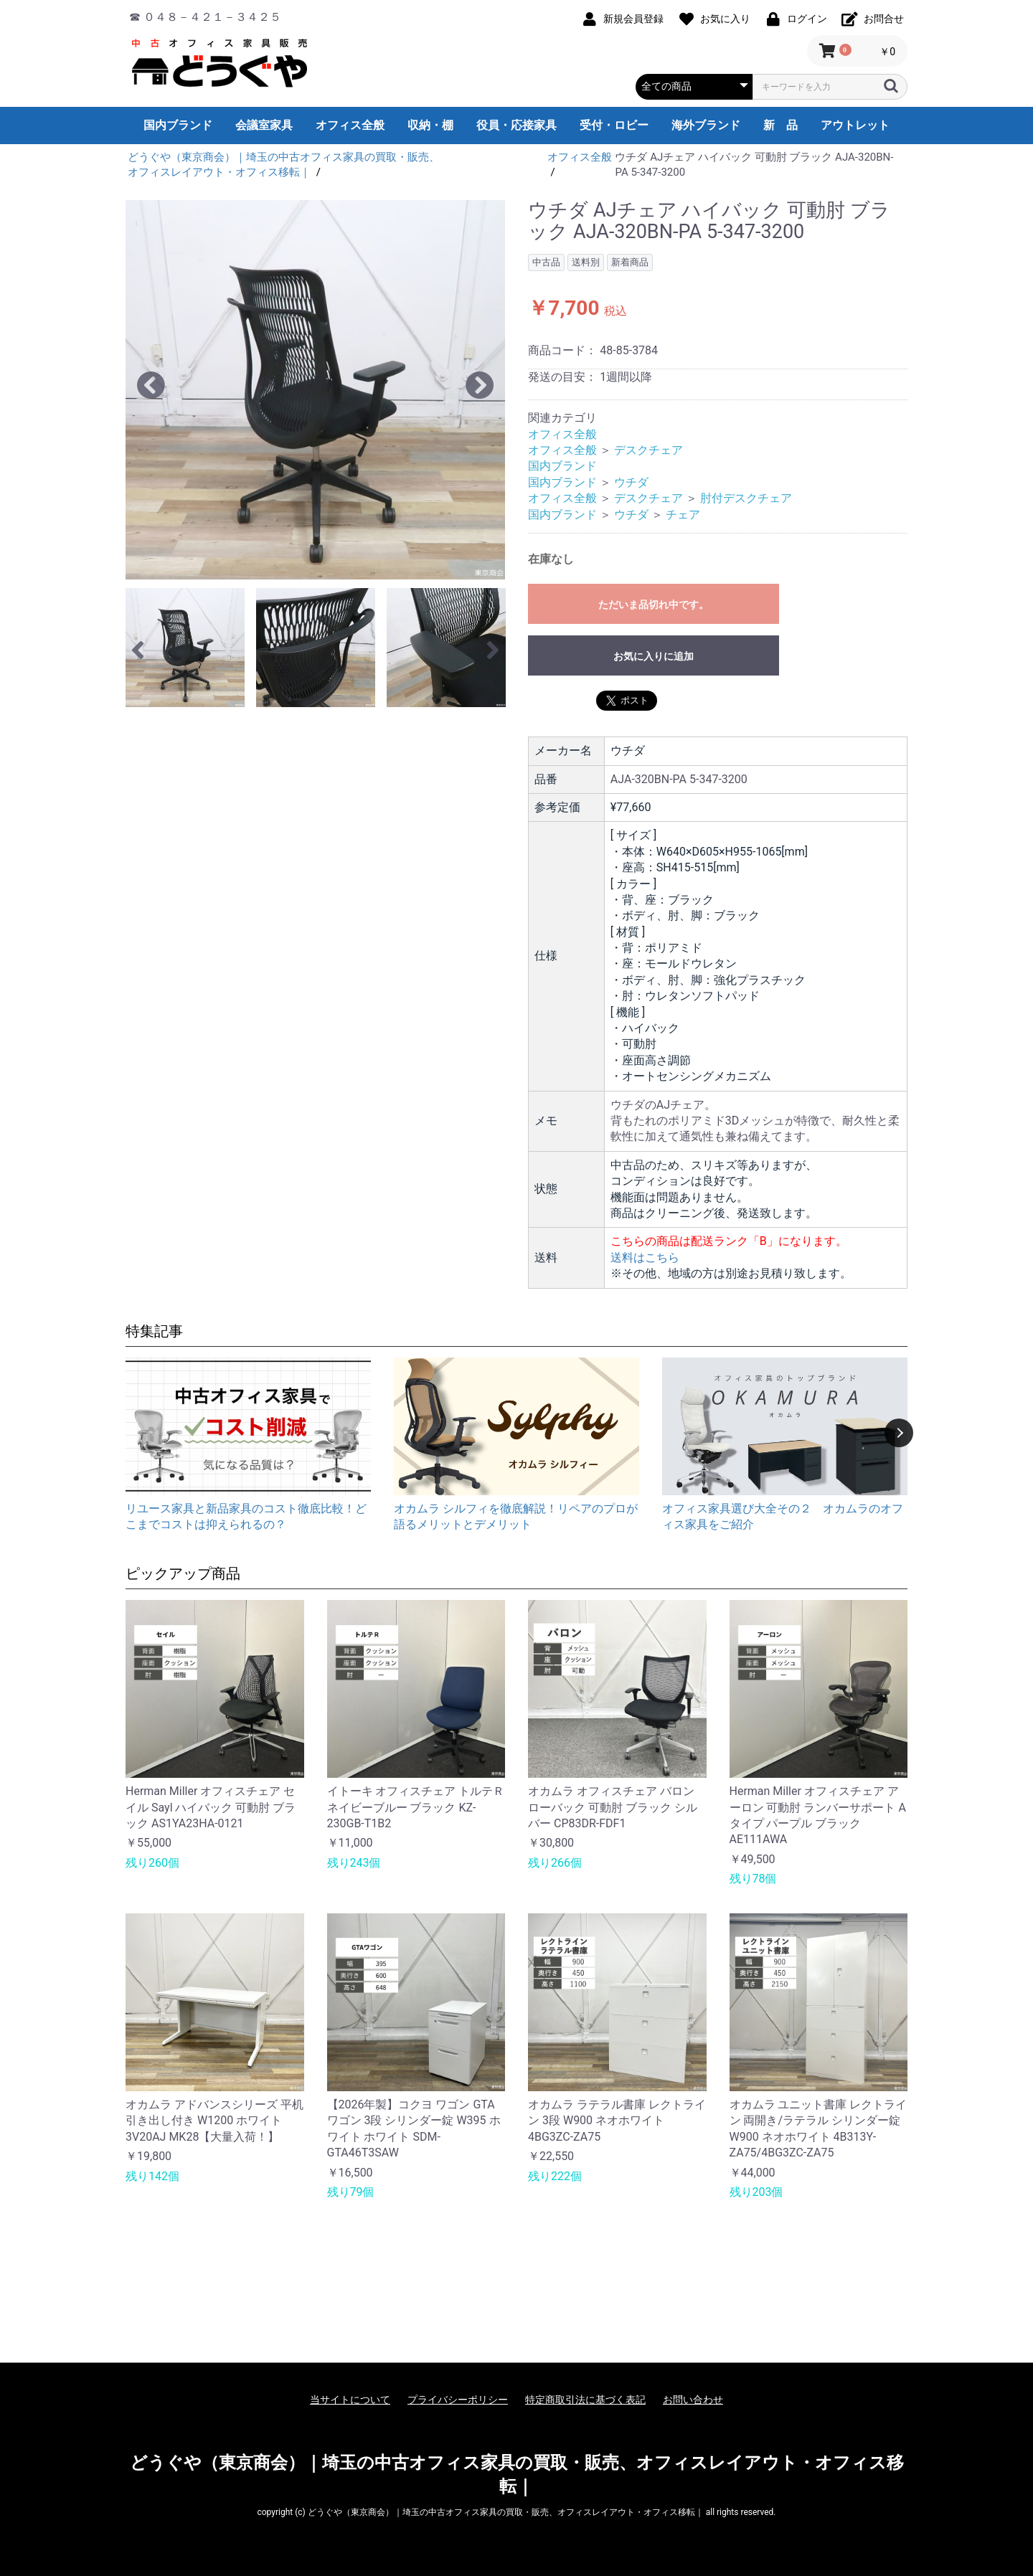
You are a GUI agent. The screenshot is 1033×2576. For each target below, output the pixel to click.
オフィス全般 (350, 125)
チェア (683, 514)
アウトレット (855, 125)
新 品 (780, 125)
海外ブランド (705, 125)
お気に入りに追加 (653, 656)
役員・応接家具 (516, 125)
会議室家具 (264, 125)
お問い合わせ (693, 2399)
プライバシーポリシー (457, 2399)
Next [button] (899, 1433)
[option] (315, 389)
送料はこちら (644, 1257)
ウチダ (631, 482)
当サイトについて (350, 2399)
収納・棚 (430, 125)
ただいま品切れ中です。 (653, 604)
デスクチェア (648, 450)
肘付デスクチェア (746, 498)
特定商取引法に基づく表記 (585, 2399)
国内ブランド (177, 125)
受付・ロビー (614, 125)
